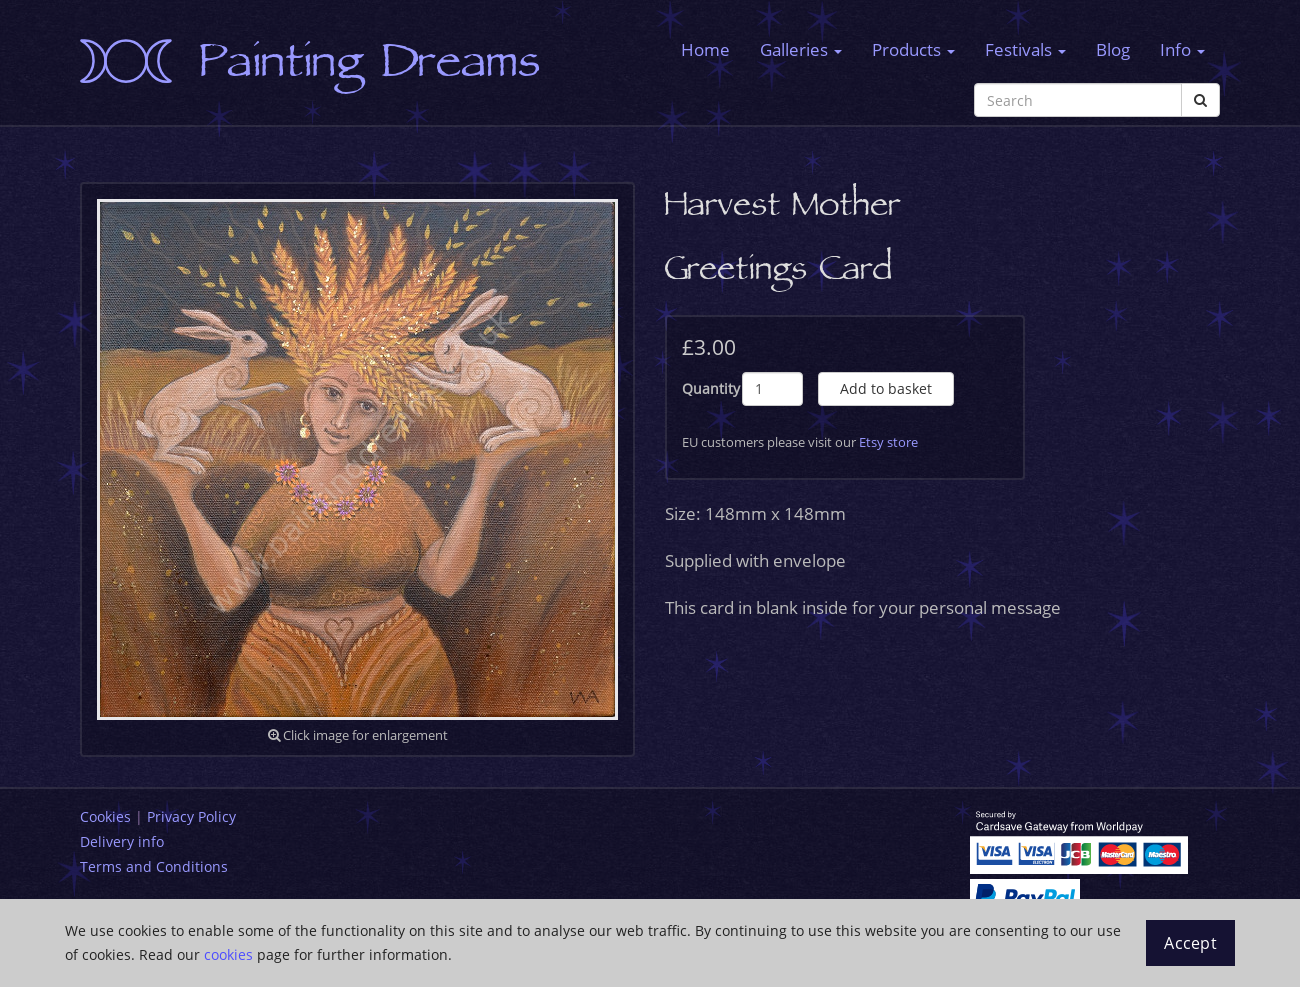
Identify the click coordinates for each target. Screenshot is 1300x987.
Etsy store (888, 442)
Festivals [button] (1025, 49)
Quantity (711, 388)
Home (705, 49)
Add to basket (886, 388)
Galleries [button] (801, 49)
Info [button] (1182, 49)
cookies (228, 954)
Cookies (105, 816)
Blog (1113, 49)
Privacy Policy (191, 816)
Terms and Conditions (154, 866)
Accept (1190, 943)
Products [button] (913, 49)
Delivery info (122, 841)
